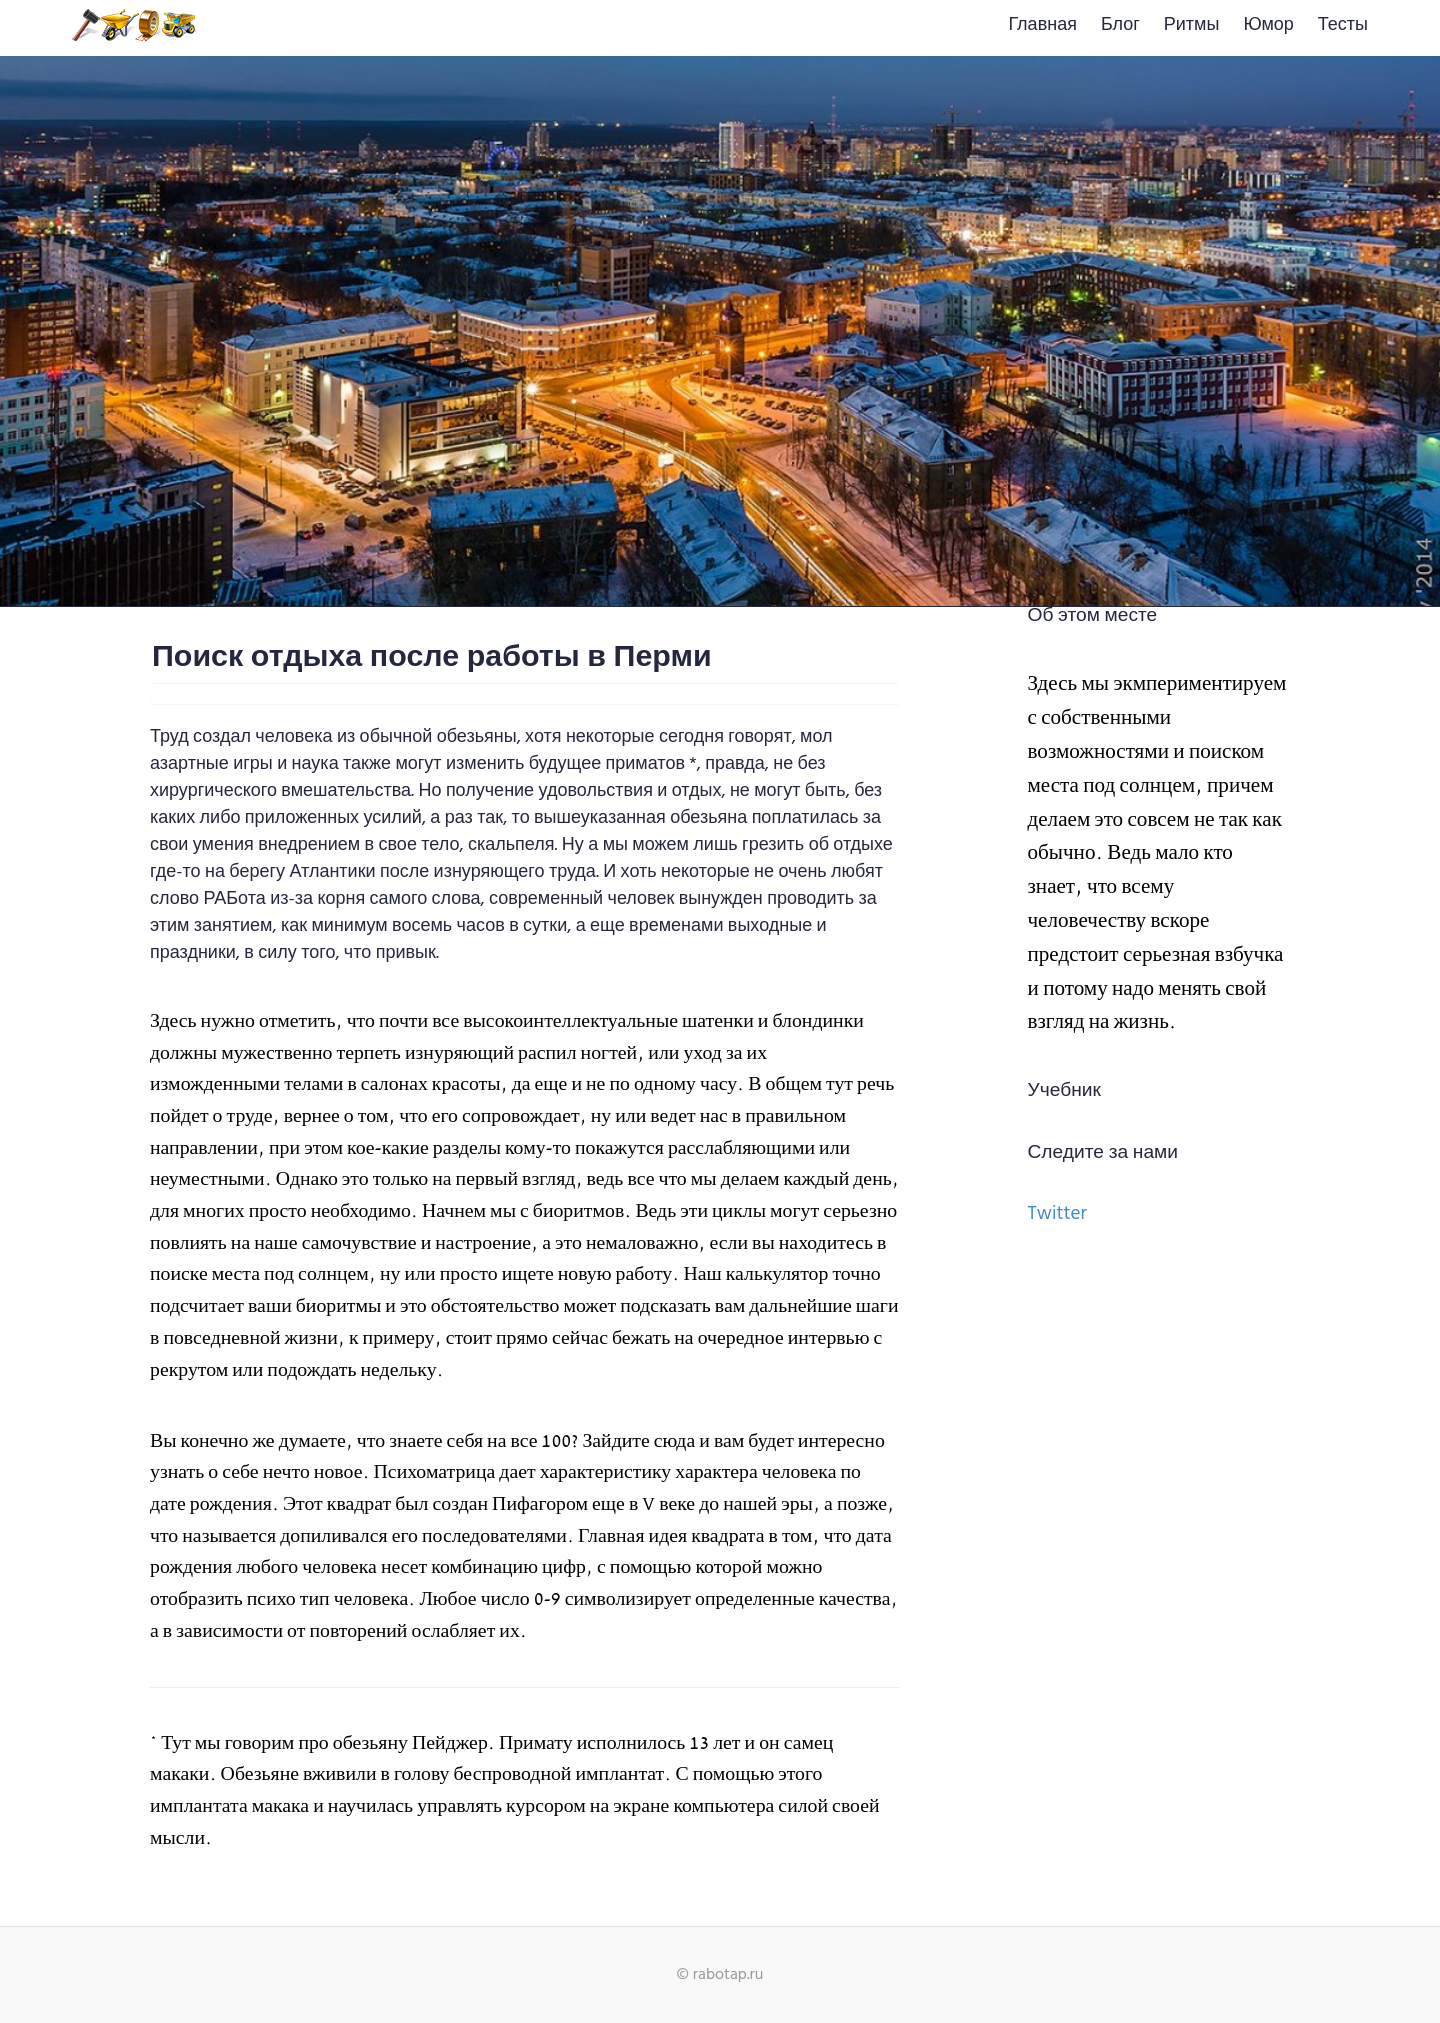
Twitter (1057, 1214)
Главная (1042, 25)
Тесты (1343, 25)
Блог (1120, 25)
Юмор (1268, 25)
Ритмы (1192, 25)
